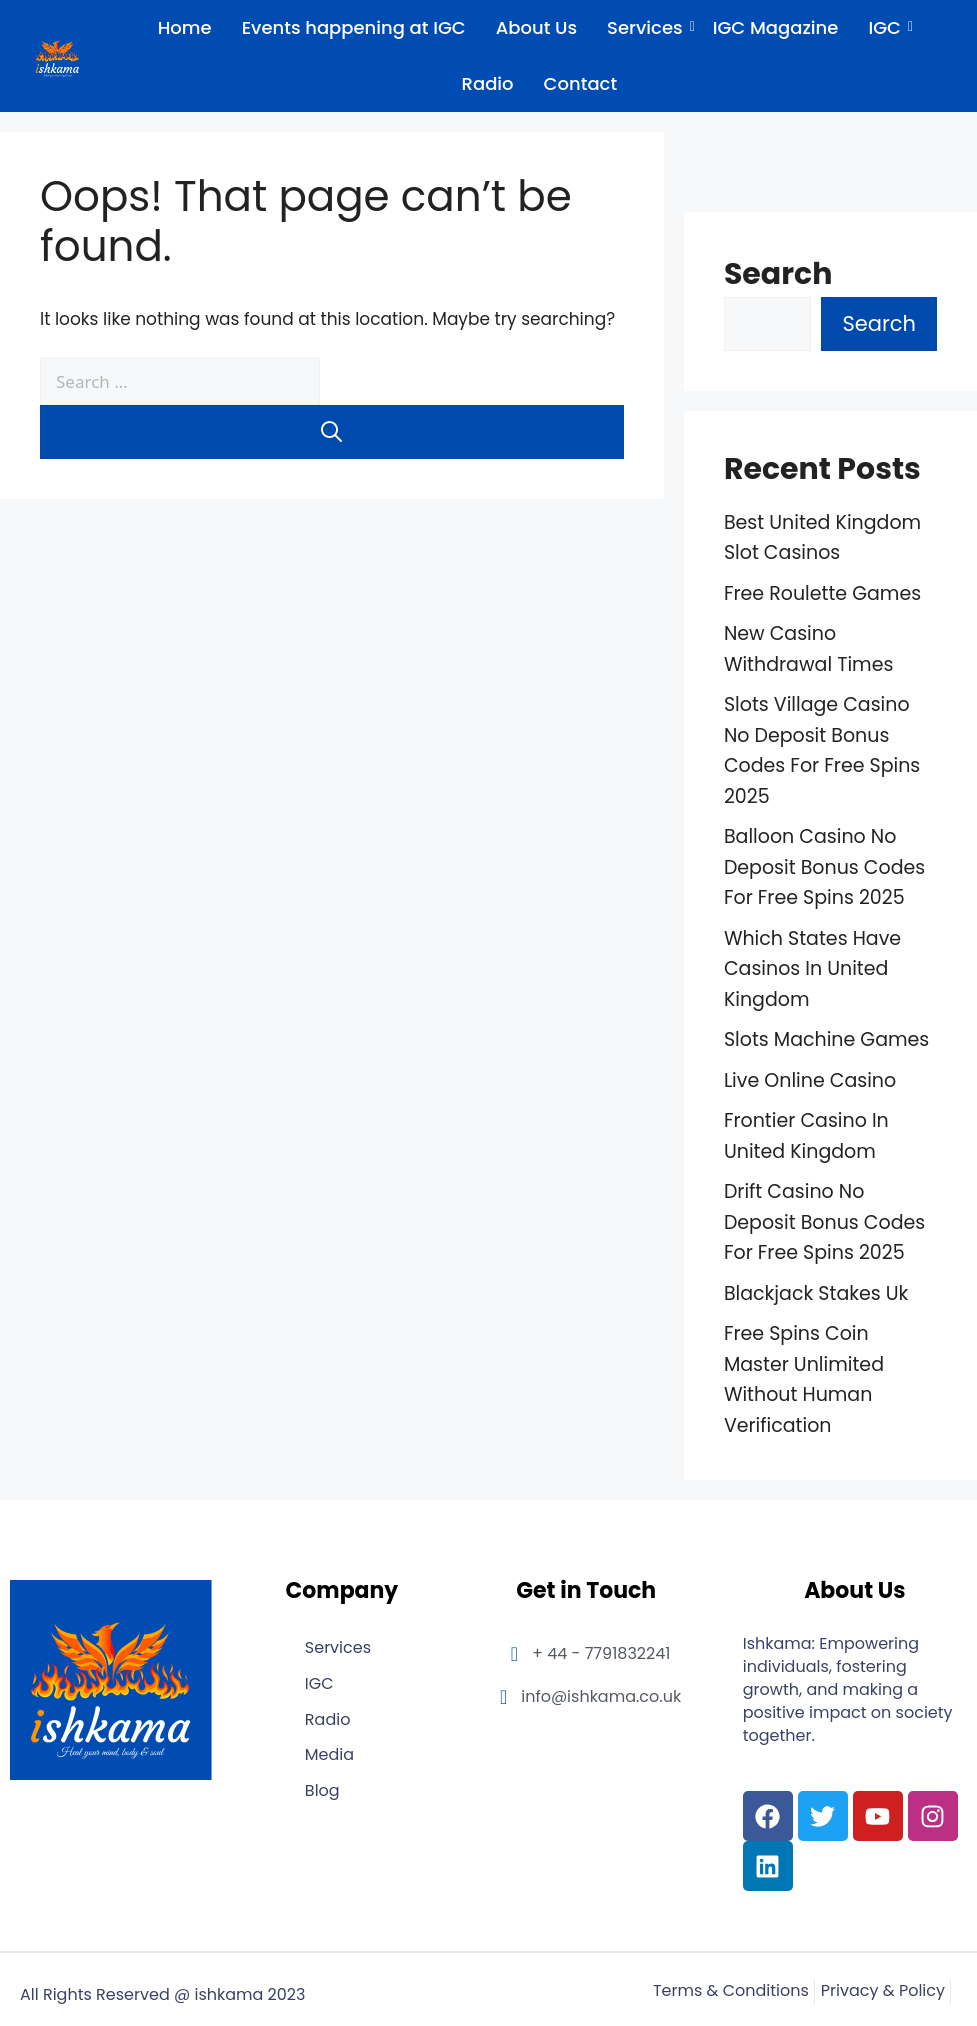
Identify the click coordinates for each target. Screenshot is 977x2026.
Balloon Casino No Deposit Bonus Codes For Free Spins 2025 (824, 867)
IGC (887, 27)
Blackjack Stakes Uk (816, 1293)
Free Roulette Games (822, 593)
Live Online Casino (810, 1080)
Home (185, 27)
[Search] (332, 432)
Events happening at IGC (354, 27)
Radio (488, 83)
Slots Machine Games (826, 1039)
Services (647, 27)
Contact (580, 83)
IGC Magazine (776, 27)
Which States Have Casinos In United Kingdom (812, 969)
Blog (322, 1791)
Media (329, 1755)
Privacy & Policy (883, 1991)
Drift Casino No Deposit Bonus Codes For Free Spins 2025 (824, 1222)
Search (778, 274)
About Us (536, 27)
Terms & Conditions (731, 1991)
